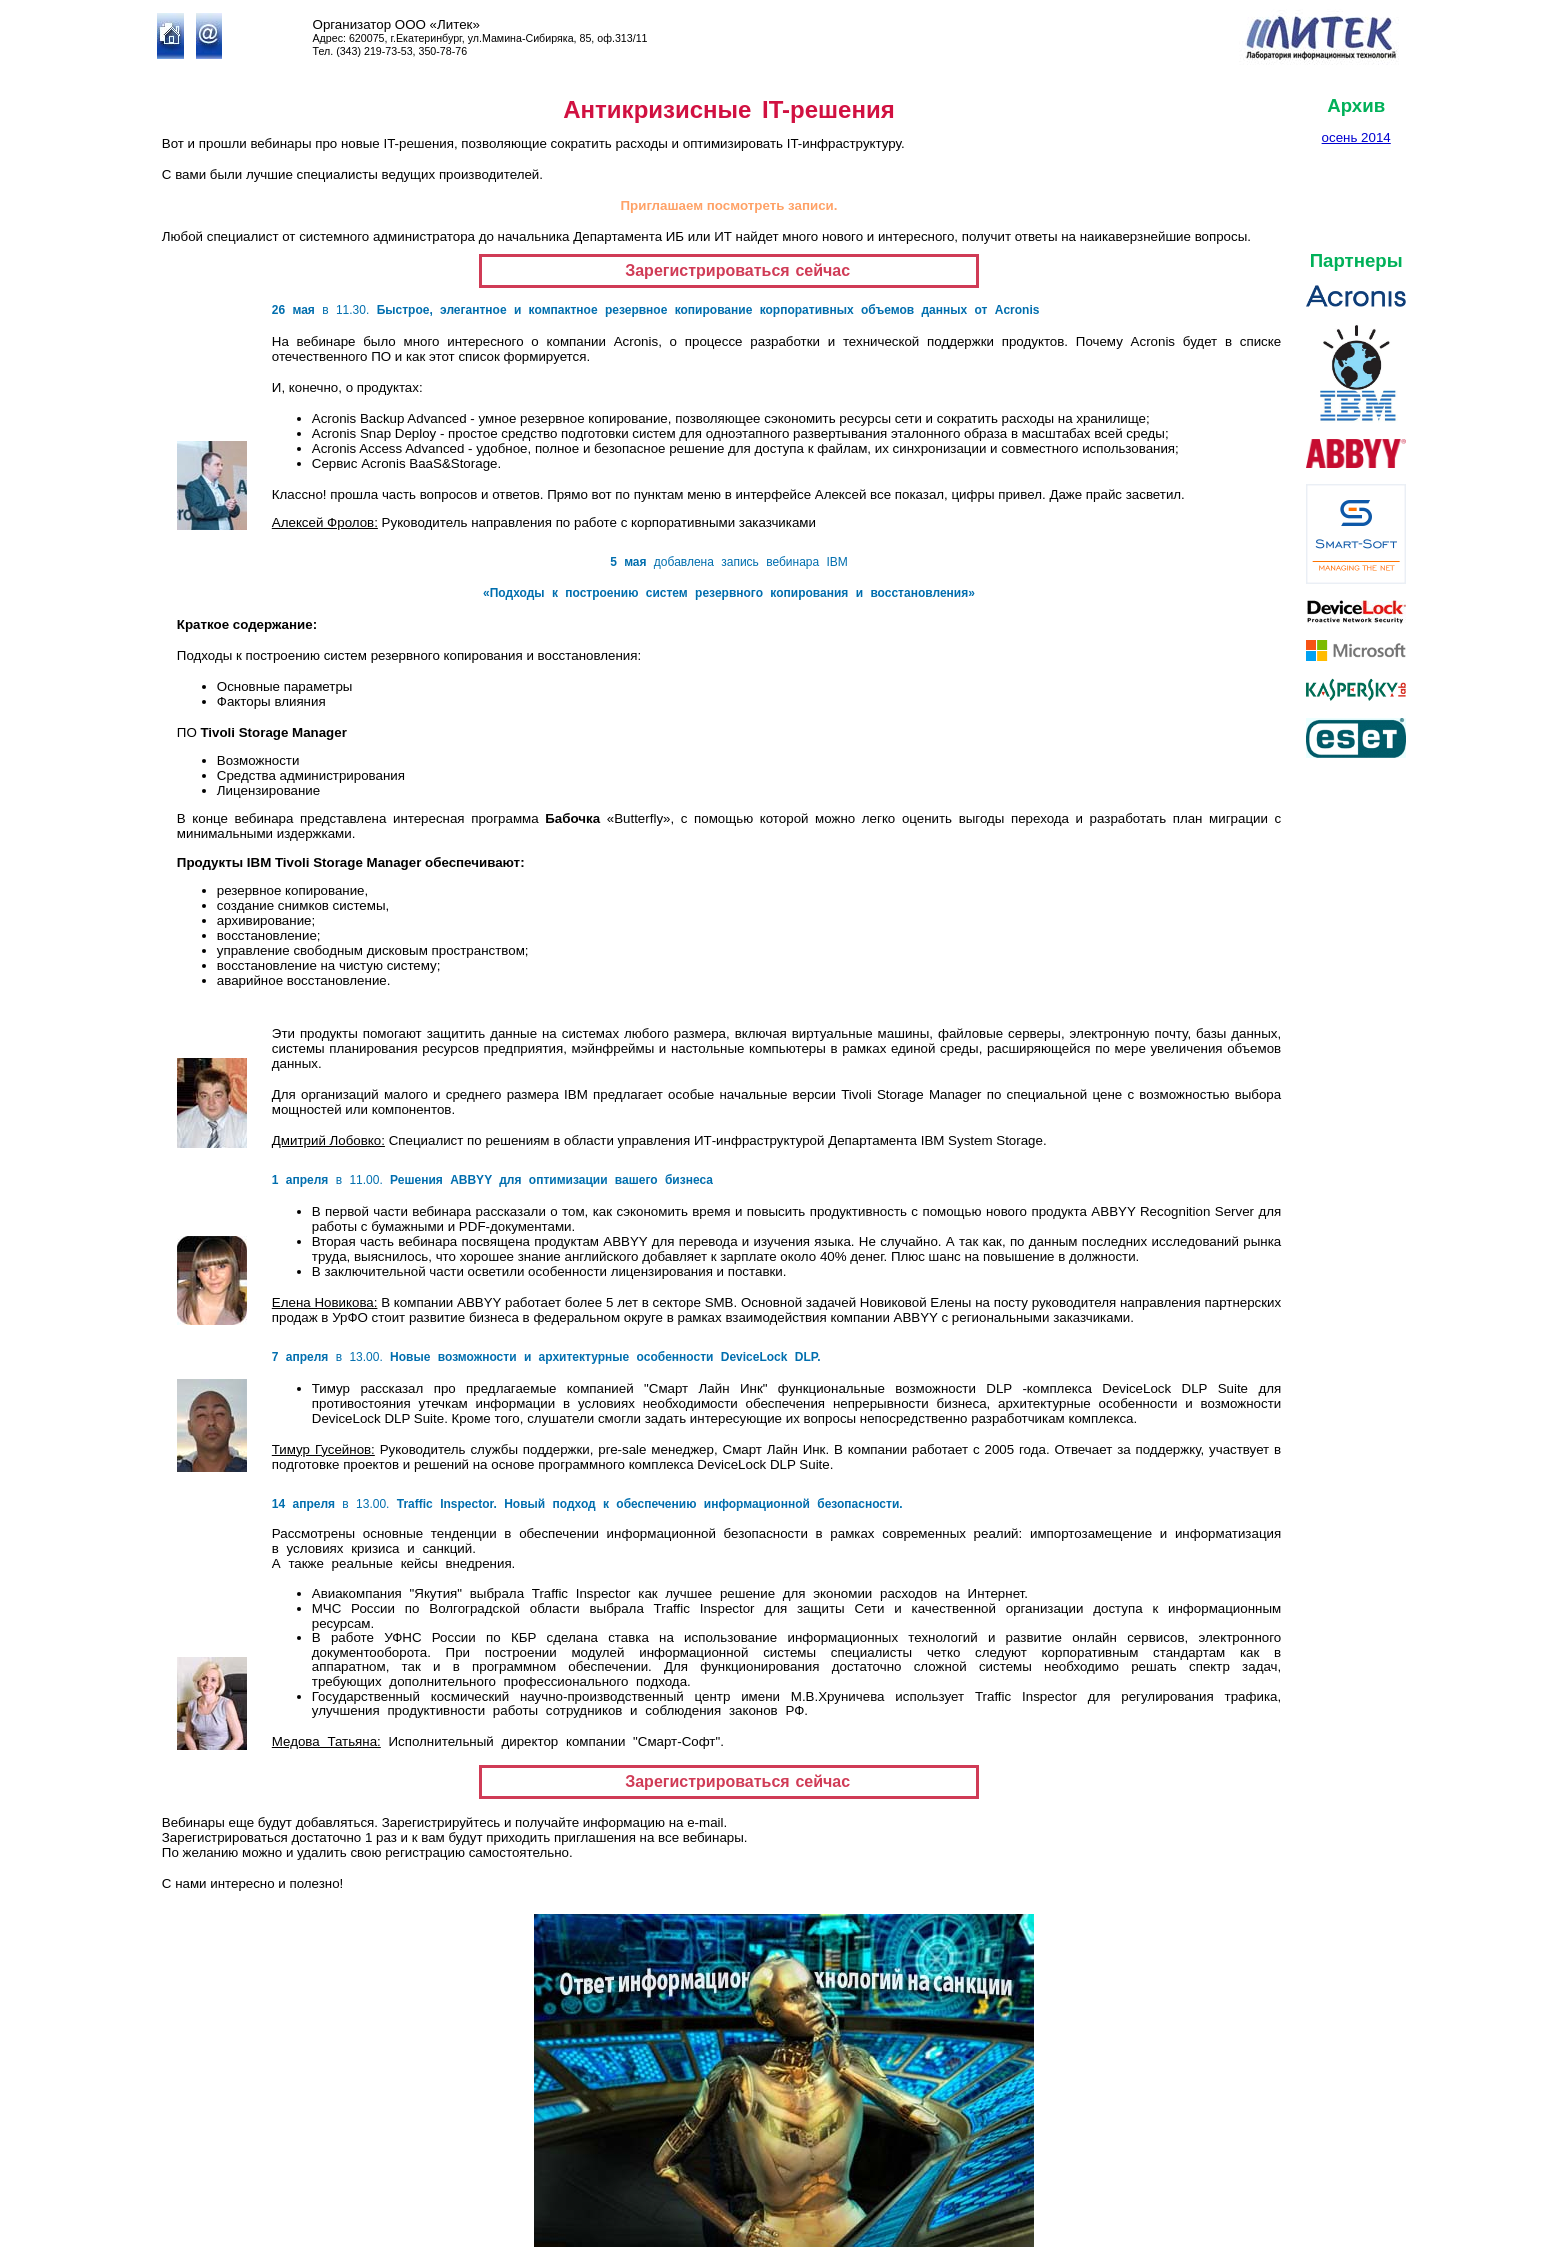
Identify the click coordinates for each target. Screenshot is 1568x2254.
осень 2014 (1356, 137)
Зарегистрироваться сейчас (729, 270)
